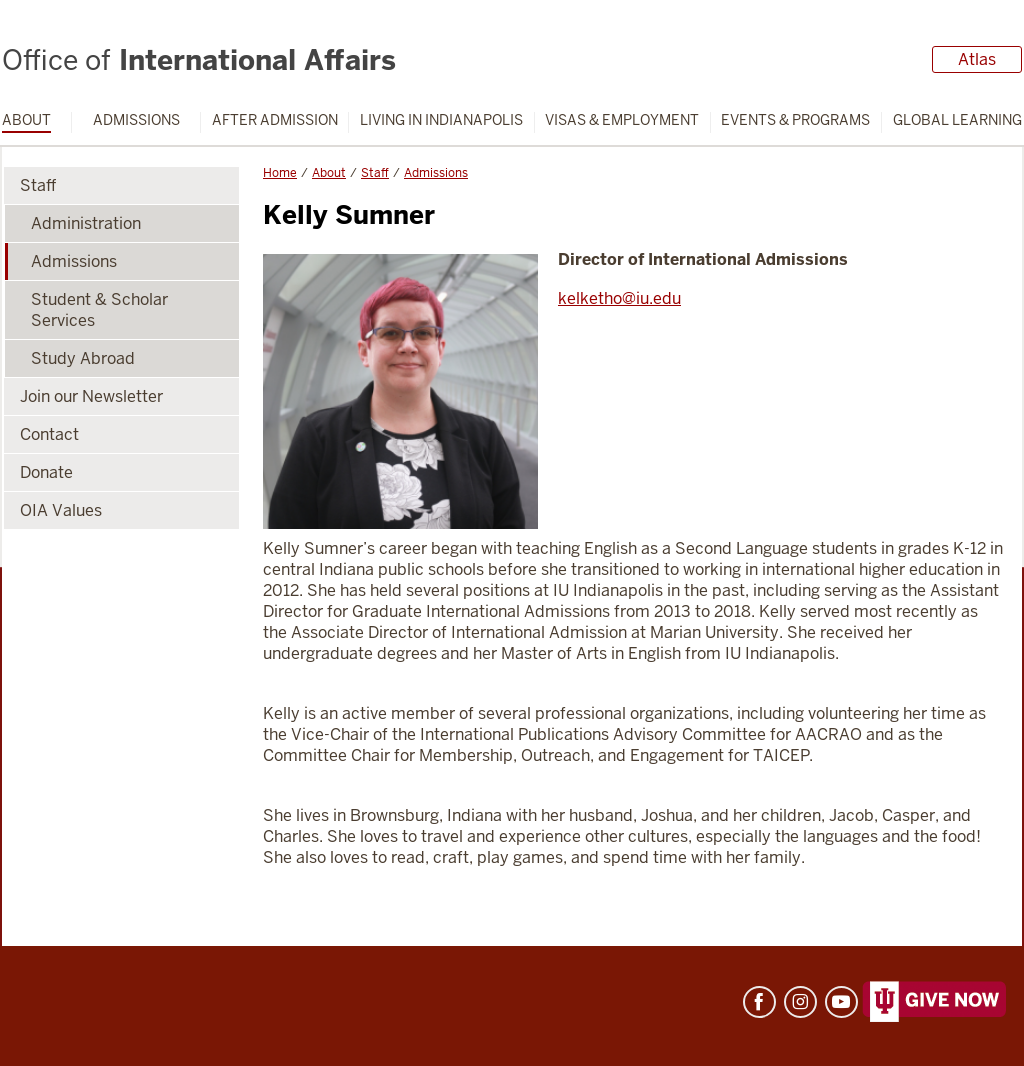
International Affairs (199, 60)
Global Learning (957, 120)
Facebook (759, 1002)
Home (280, 173)
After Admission (275, 120)
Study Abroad (83, 358)
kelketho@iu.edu (619, 298)
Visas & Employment (622, 120)
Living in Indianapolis (441, 120)
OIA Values (61, 510)
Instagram (800, 1002)
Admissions (136, 120)
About (26, 120)
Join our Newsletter (91, 396)
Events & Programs (795, 120)
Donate (46, 472)
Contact (49, 434)
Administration (86, 223)
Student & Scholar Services (99, 310)
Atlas (977, 59)
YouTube (841, 1002)
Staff (375, 173)
